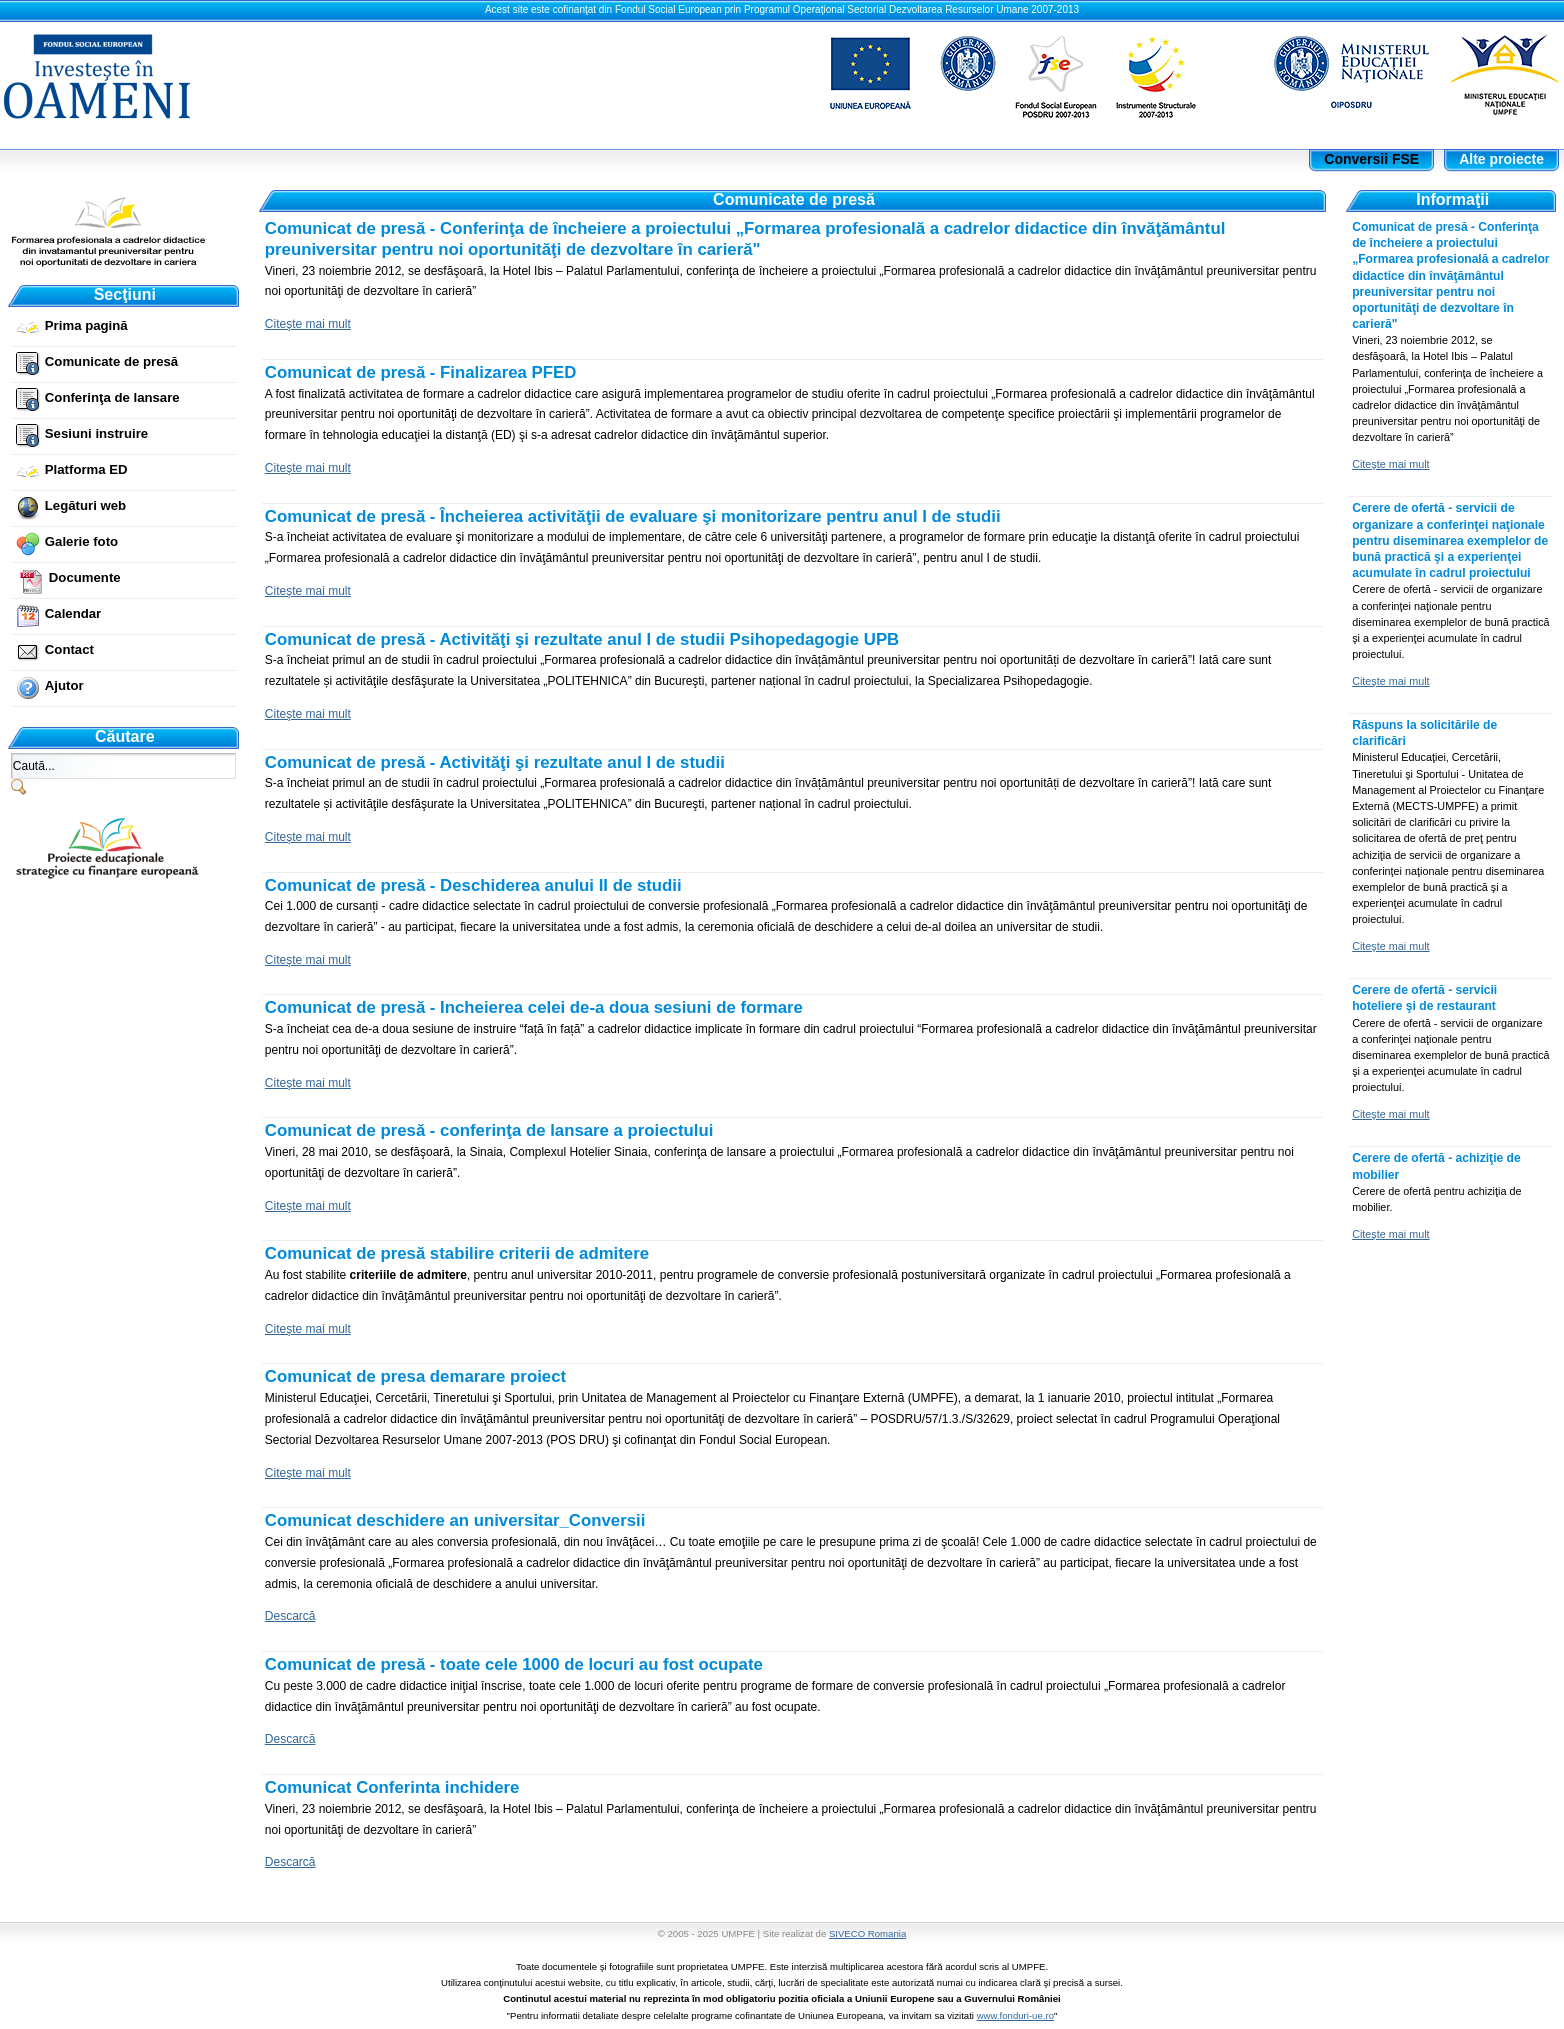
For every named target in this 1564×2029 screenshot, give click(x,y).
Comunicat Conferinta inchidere (392, 1787)
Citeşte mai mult (308, 324)
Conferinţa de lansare (112, 397)
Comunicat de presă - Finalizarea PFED (420, 372)
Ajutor (64, 685)
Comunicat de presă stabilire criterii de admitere (457, 1253)
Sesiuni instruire (96, 433)
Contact (69, 649)
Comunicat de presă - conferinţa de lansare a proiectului (489, 1130)
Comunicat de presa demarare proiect (415, 1376)
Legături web (85, 505)
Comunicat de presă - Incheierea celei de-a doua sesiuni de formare (534, 1007)
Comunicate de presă (111, 361)
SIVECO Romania (867, 1933)
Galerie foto (81, 541)
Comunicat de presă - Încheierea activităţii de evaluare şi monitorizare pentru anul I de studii (633, 516)
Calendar (73, 613)
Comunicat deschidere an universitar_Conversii (455, 1520)
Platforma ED (86, 469)
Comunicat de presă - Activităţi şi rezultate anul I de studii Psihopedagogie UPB (582, 639)
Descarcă (290, 1616)
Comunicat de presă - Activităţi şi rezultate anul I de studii (495, 762)
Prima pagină (86, 325)
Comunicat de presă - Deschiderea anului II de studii (473, 885)
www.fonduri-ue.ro (1015, 2015)
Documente (85, 577)
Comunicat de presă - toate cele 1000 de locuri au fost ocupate (514, 1664)
